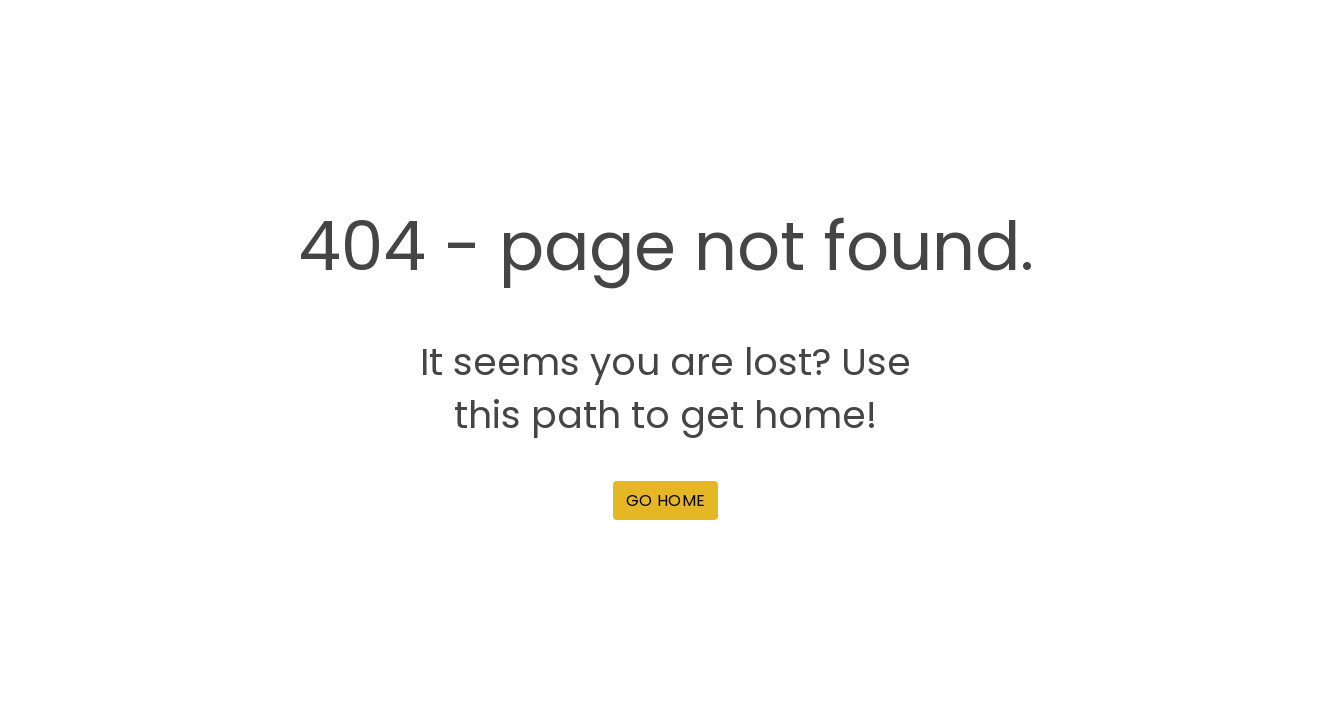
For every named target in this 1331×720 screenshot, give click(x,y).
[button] (665, 500)
